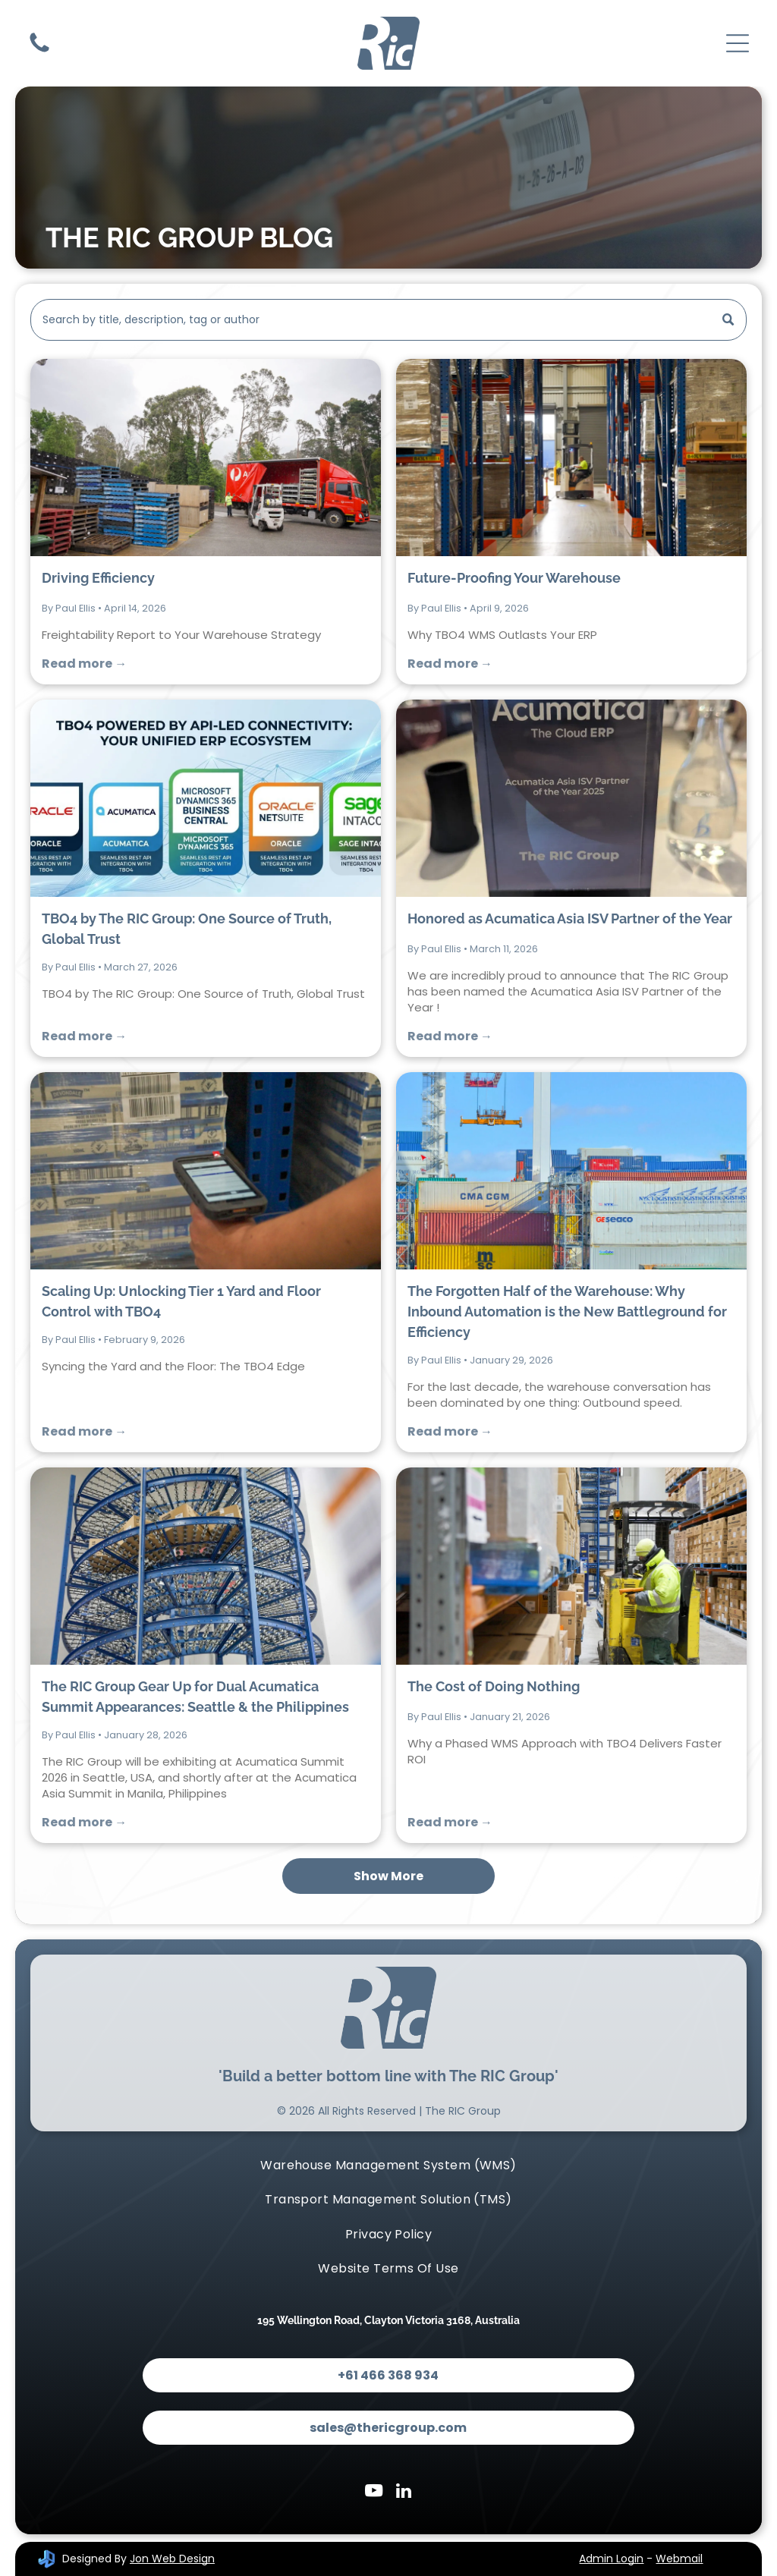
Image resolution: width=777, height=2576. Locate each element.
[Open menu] (737, 43)
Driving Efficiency (98, 578)
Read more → (84, 663)
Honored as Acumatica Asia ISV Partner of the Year (569, 918)
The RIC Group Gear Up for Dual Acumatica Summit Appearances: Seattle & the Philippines (195, 1696)
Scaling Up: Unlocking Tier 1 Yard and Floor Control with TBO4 (181, 1301)
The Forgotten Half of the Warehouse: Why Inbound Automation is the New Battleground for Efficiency (567, 1311)
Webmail (679, 2558)
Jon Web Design (172, 2558)
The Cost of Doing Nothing (493, 1686)
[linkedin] (404, 2492)
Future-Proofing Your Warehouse (514, 578)
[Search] (388, 320)
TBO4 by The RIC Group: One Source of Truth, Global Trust (187, 929)
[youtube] (373, 2492)
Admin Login (611, 2558)
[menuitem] (388, 2165)
